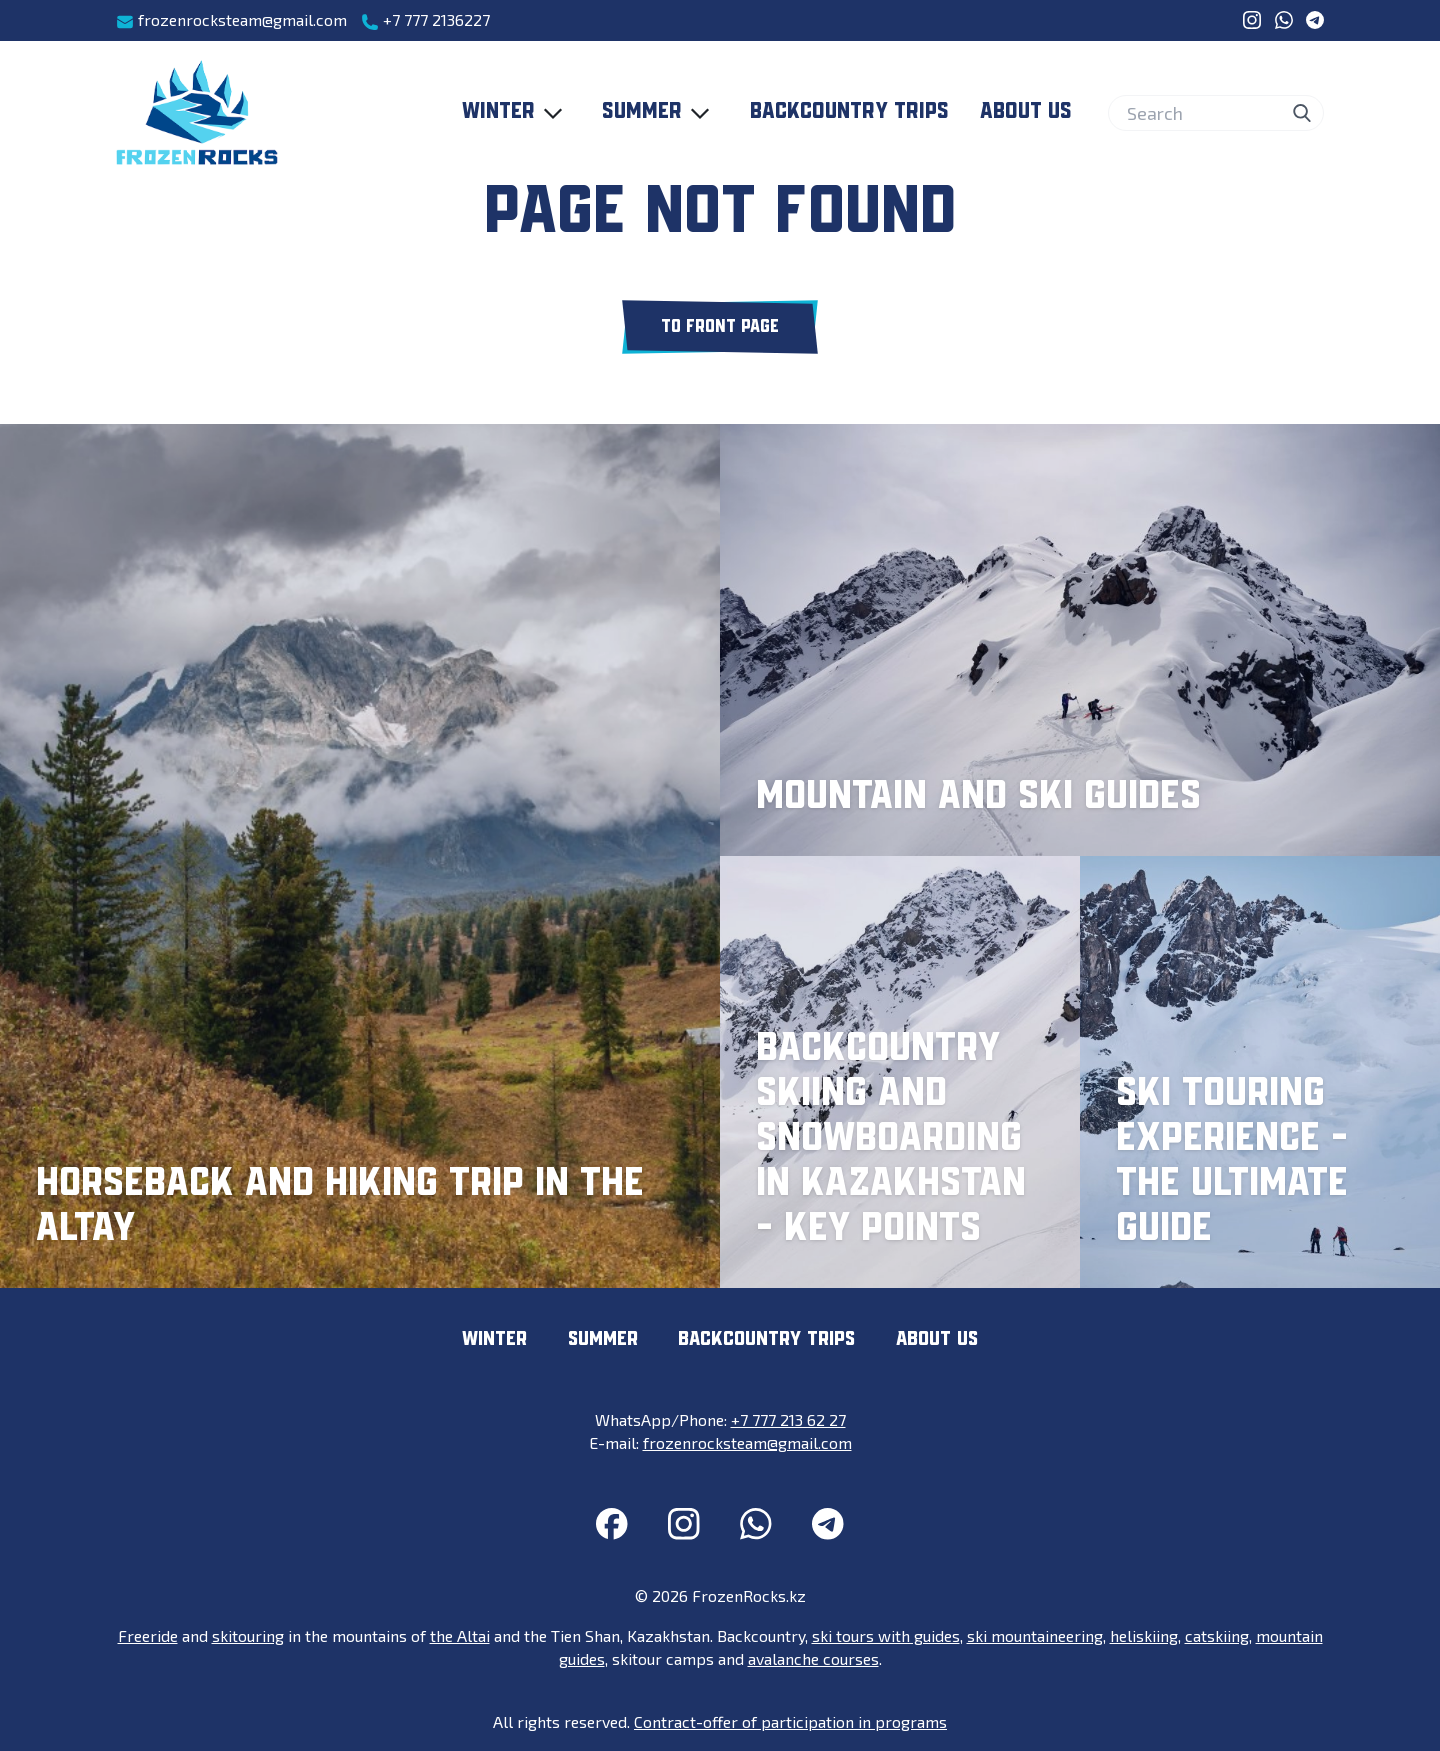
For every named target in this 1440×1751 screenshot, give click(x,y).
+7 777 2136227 (425, 20)
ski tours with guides (886, 1635)
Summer (660, 113)
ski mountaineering (1035, 1635)
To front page (720, 327)
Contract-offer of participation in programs (790, 1721)
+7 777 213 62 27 (788, 1419)
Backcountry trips (849, 112)
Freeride (148, 1635)
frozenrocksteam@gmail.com (231, 20)
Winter (516, 113)
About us (1026, 112)
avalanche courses (813, 1658)
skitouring (248, 1635)
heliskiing (1144, 1635)
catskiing (1217, 1635)
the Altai (460, 1635)
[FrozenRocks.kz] (197, 113)
